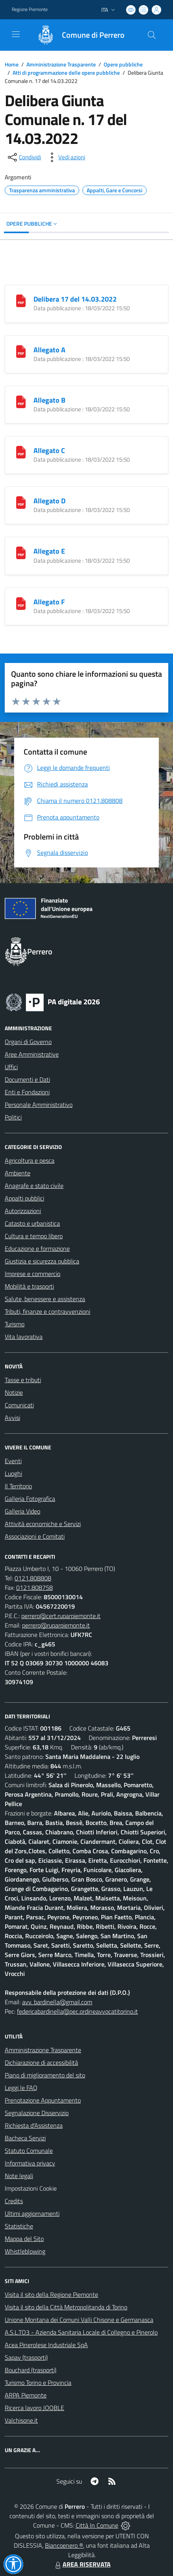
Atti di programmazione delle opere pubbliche (66, 72)
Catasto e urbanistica (32, 1223)
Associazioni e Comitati (35, 1536)
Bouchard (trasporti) (30, 2370)
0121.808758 (34, 1587)
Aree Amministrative (32, 1054)
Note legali (19, 2175)
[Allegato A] (21, 350)
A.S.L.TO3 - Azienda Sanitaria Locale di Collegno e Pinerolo (81, 2332)
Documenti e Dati (27, 1079)
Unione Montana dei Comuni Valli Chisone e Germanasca (79, 2319)
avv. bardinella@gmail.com (57, 2002)
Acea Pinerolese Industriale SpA (46, 2345)
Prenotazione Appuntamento (43, 2100)
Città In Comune (97, 2525)
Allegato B (49, 400)
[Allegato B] (21, 401)
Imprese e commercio (32, 1273)
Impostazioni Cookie (31, 2188)
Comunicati (19, 1405)
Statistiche (19, 2226)
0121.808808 (33, 1578)
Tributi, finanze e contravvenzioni (47, 1311)
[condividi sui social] (24, 157)
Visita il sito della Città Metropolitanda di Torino (66, 2307)
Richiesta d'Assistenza (34, 2125)
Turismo (14, 1324)
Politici (13, 1117)
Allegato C (49, 450)
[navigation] (15, 34)
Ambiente (17, 1173)
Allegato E (49, 551)
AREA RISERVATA (82, 2564)
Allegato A (49, 349)
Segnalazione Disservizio (37, 2113)
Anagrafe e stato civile (34, 1185)
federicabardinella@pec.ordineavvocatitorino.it (77, 2011)
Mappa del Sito (24, 2238)
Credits (14, 2201)
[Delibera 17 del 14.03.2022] (21, 300)
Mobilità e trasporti (29, 1286)
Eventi (13, 1461)
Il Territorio (18, 1486)
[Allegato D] (21, 501)
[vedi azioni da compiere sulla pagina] (65, 157)
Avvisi (12, 1417)
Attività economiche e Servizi (43, 1523)
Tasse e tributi (23, 1380)
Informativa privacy (30, 2163)
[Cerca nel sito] (151, 35)
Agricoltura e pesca (29, 1160)
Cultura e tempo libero (34, 1236)
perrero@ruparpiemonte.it (56, 1625)
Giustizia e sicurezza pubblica (42, 1261)
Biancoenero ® (64, 2545)
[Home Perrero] (77, 35)
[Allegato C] (21, 451)
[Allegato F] (21, 603)
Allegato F (49, 602)
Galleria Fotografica (30, 1498)
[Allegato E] (21, 552)
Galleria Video (22, 1511)
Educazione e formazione (37, 1248)
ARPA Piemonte (26, 2395)
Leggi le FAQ (21, 2087)
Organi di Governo (28, 1041)
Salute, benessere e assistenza (45, 1299)
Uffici (11, 1067)
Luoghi (13, 1473)
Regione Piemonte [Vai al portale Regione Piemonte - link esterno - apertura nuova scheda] (30, 9)
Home (12, 64)
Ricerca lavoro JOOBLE (34, 2407)
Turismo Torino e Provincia (38, 2382)
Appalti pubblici (24, 1198)
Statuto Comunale (29, 2150)
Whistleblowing (25, 2251)
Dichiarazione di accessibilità (41, 2062)
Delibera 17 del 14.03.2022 (75, 299)
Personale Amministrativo (39, 1104)
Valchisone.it (21, 2420)
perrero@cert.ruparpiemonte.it (60, 1615)
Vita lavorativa (24, 1336)
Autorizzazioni (23, 1210)
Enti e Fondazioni (27, 1092)
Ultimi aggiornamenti (32, 2213)
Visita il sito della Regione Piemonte (51, 2294)
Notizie (14, 1392)
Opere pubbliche (123, 64)
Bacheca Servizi (25, 2138)
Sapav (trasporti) (26, 2357)
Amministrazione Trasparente (61, 64)
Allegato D (49, 500)
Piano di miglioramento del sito (45, 2075)
